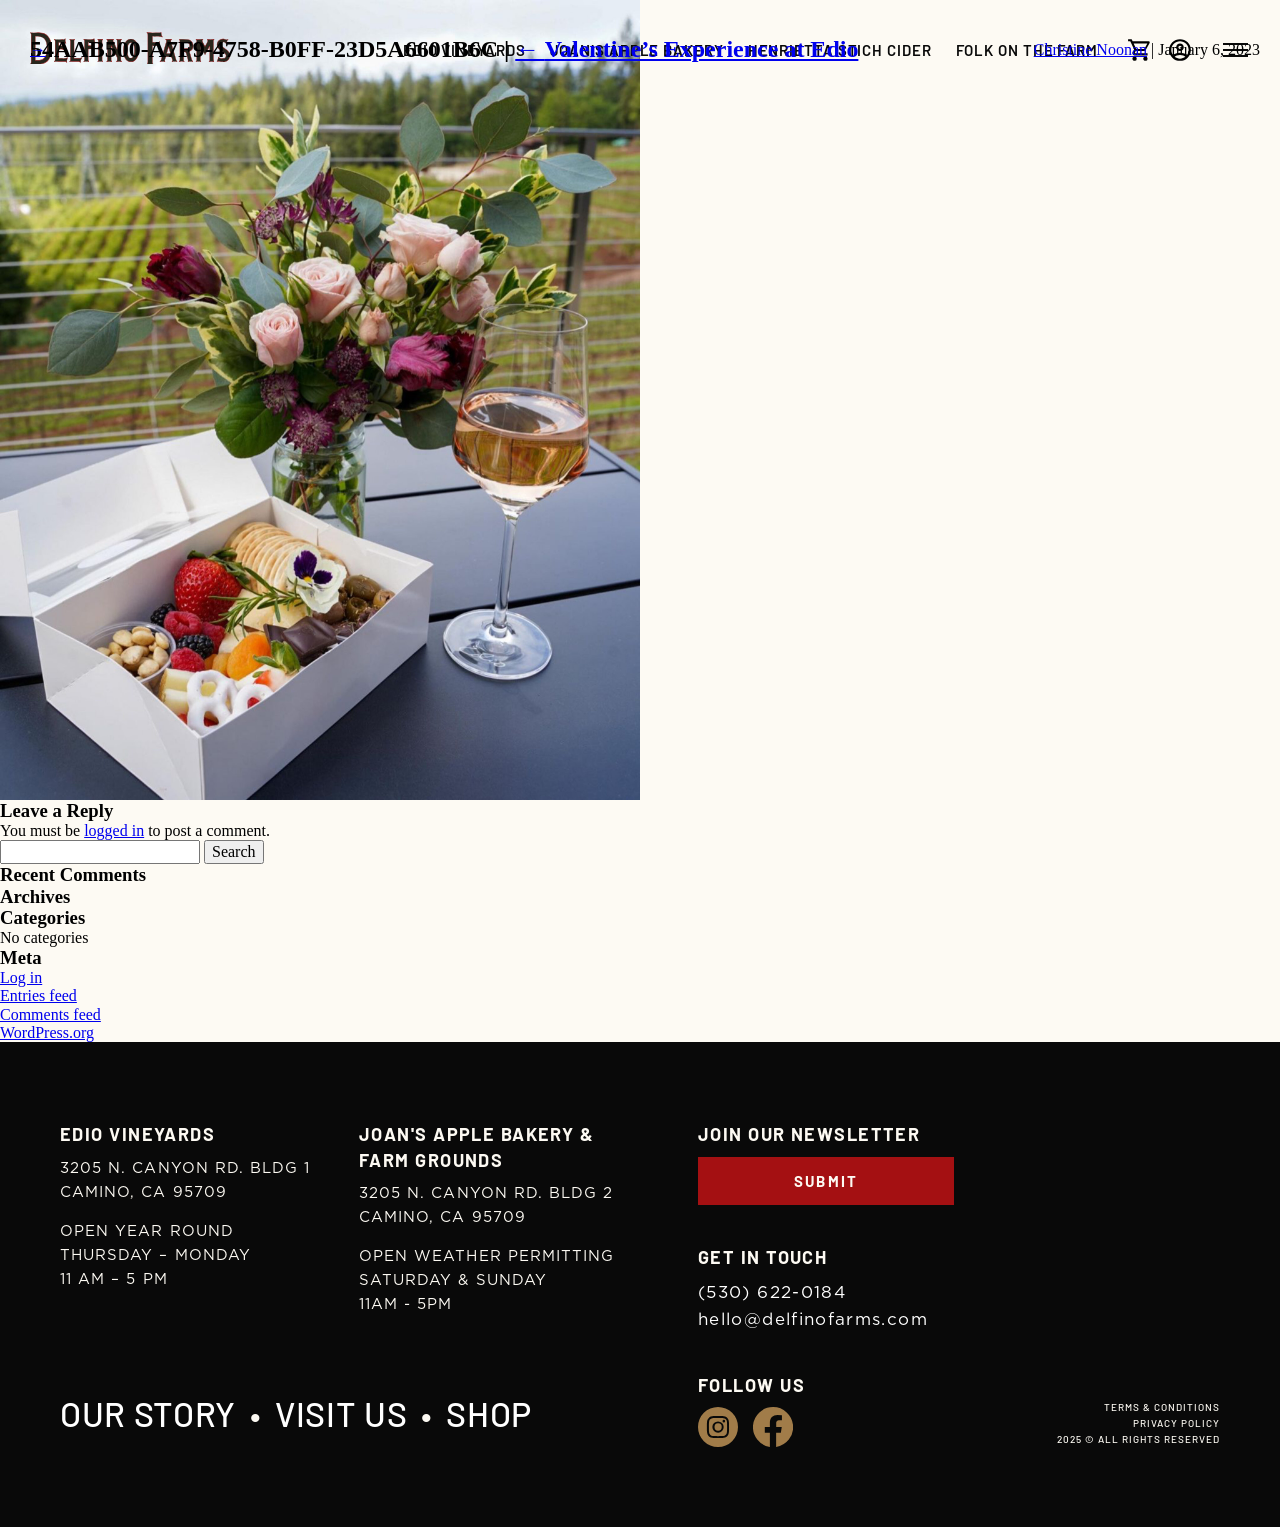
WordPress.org (47, 1032)
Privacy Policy (1176, 1423)
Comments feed (50, 1014)
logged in (114, 830)
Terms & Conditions (1162, 1407)
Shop (489, 1413)
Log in (21, 977)
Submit (826, 1181)
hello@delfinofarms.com (813, 1319)
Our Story (148, 1413)
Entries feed (38, 995)
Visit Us (341, 1413)
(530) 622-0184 (772, 1292)
